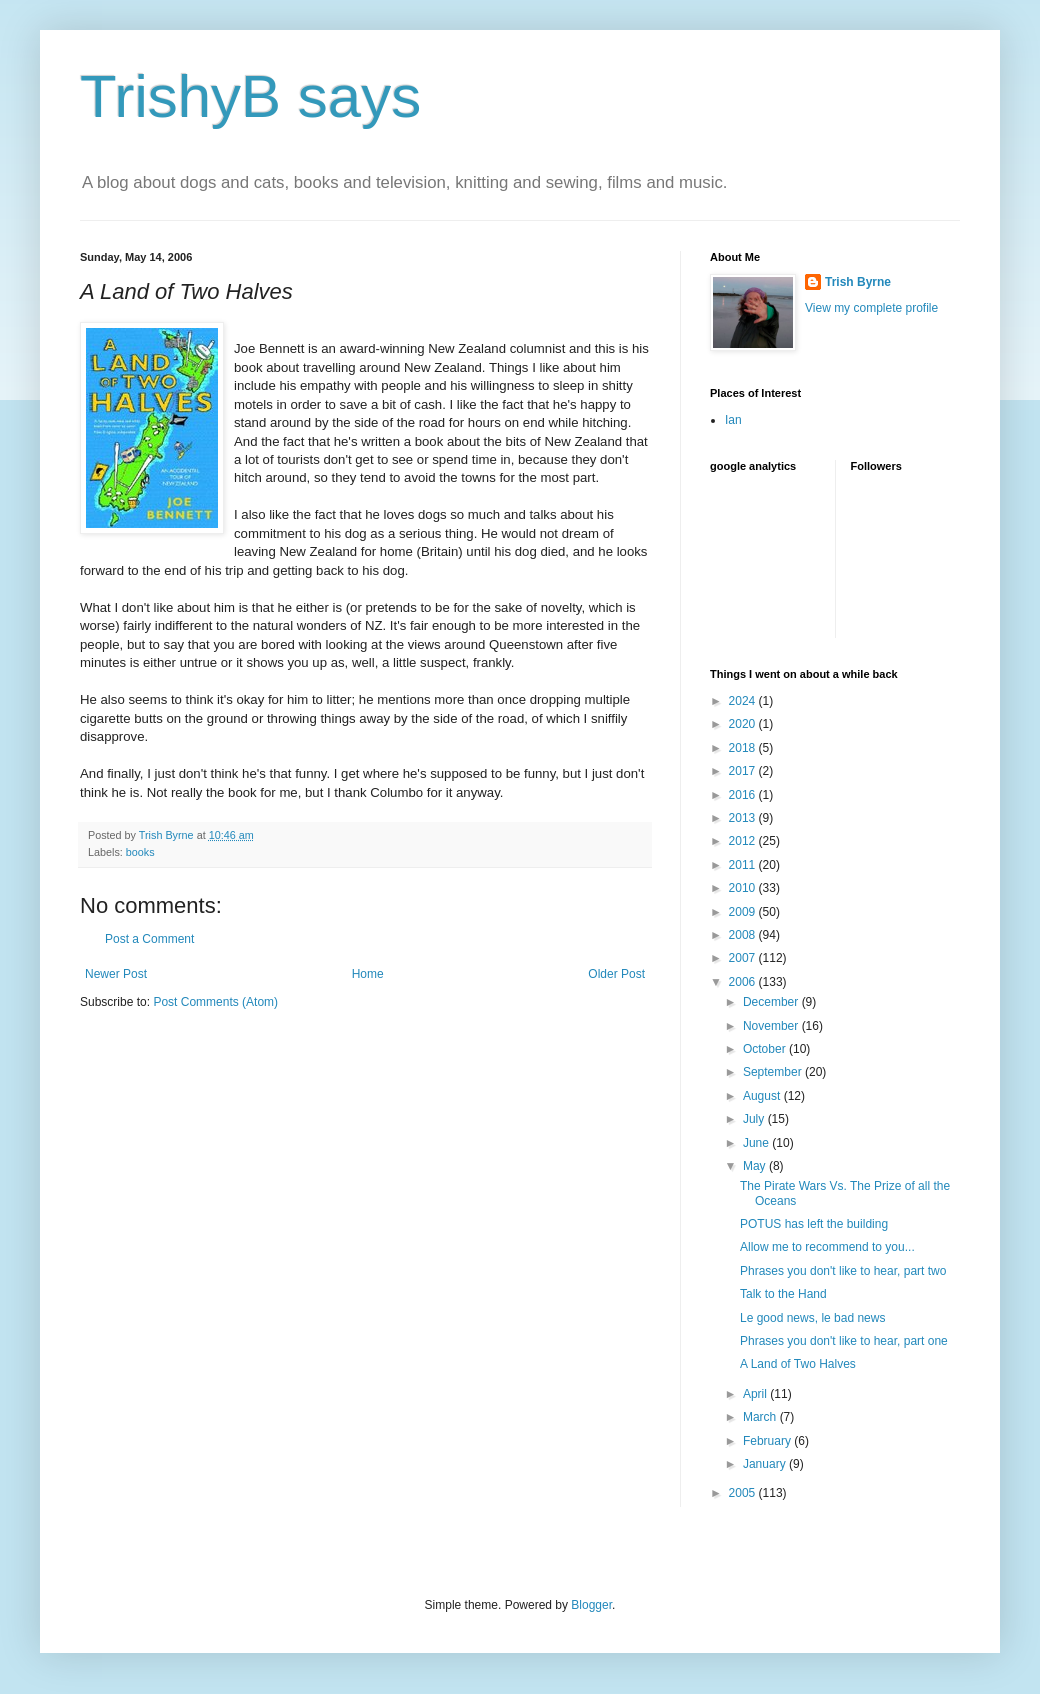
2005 (744, 1493)
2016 (744, 795)
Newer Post (116, 974)
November (772, 1026)
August (763, 1096)
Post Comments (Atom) (215, 1002)
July (755, 1119)
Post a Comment (149, 939)
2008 (744, 935)
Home (368, 974)
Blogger (591, 1605)
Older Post (616, 974)
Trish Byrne (858, 282)
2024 (744, 701)
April (756, 1394)
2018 (744, 748)
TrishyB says (250, 96)
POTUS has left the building (814, 1224)
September (774, 1072)
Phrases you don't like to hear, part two (843, 1271)
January (766, 1464)
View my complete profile (871, 308)
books (140, 852)
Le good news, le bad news (812, 1318)
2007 (744, 958)
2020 (744, 724)
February (768, 1441)
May (756, 1166)
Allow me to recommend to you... (827, 1247)
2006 (744, 982)
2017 (744, 771)
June (757, 1143)
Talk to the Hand (783, 1294)
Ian (733, 420)
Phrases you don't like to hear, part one (844, 1341)
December (772, 1002)
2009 (744, 912)
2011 (744, 865)
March (761, 1417)
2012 (744, 841)
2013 (744, 818)
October (766, 1049)
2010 (744, 888)
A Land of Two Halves (798, 1364)
